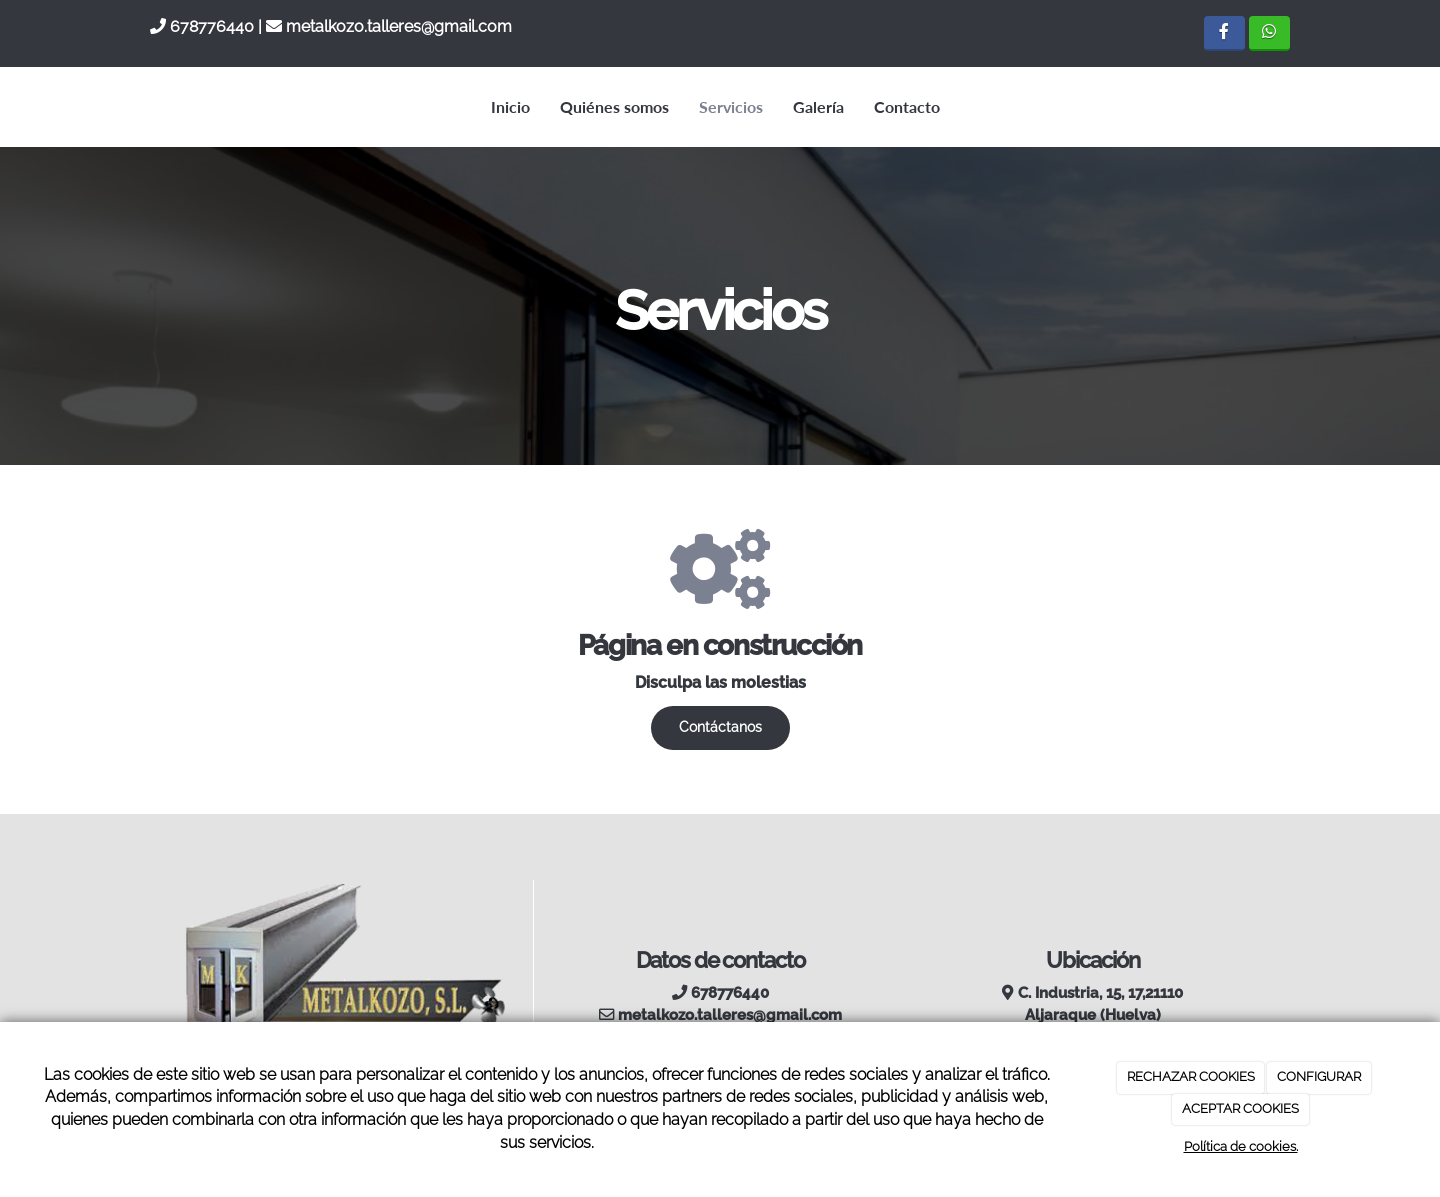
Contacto (907, 106)
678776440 (212, 26)
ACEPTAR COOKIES (1240, 1108)
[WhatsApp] (1269, 33)
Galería (818, 106)
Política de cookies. (1241, 1146)
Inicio (510, 106)
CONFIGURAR (1319, 1076)
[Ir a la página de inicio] (145, 107)
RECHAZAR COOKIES (1191, 1076)
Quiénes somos (614, 106)
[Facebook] (1224, 33)
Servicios (731, 106)
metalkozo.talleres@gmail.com (399, 26)
